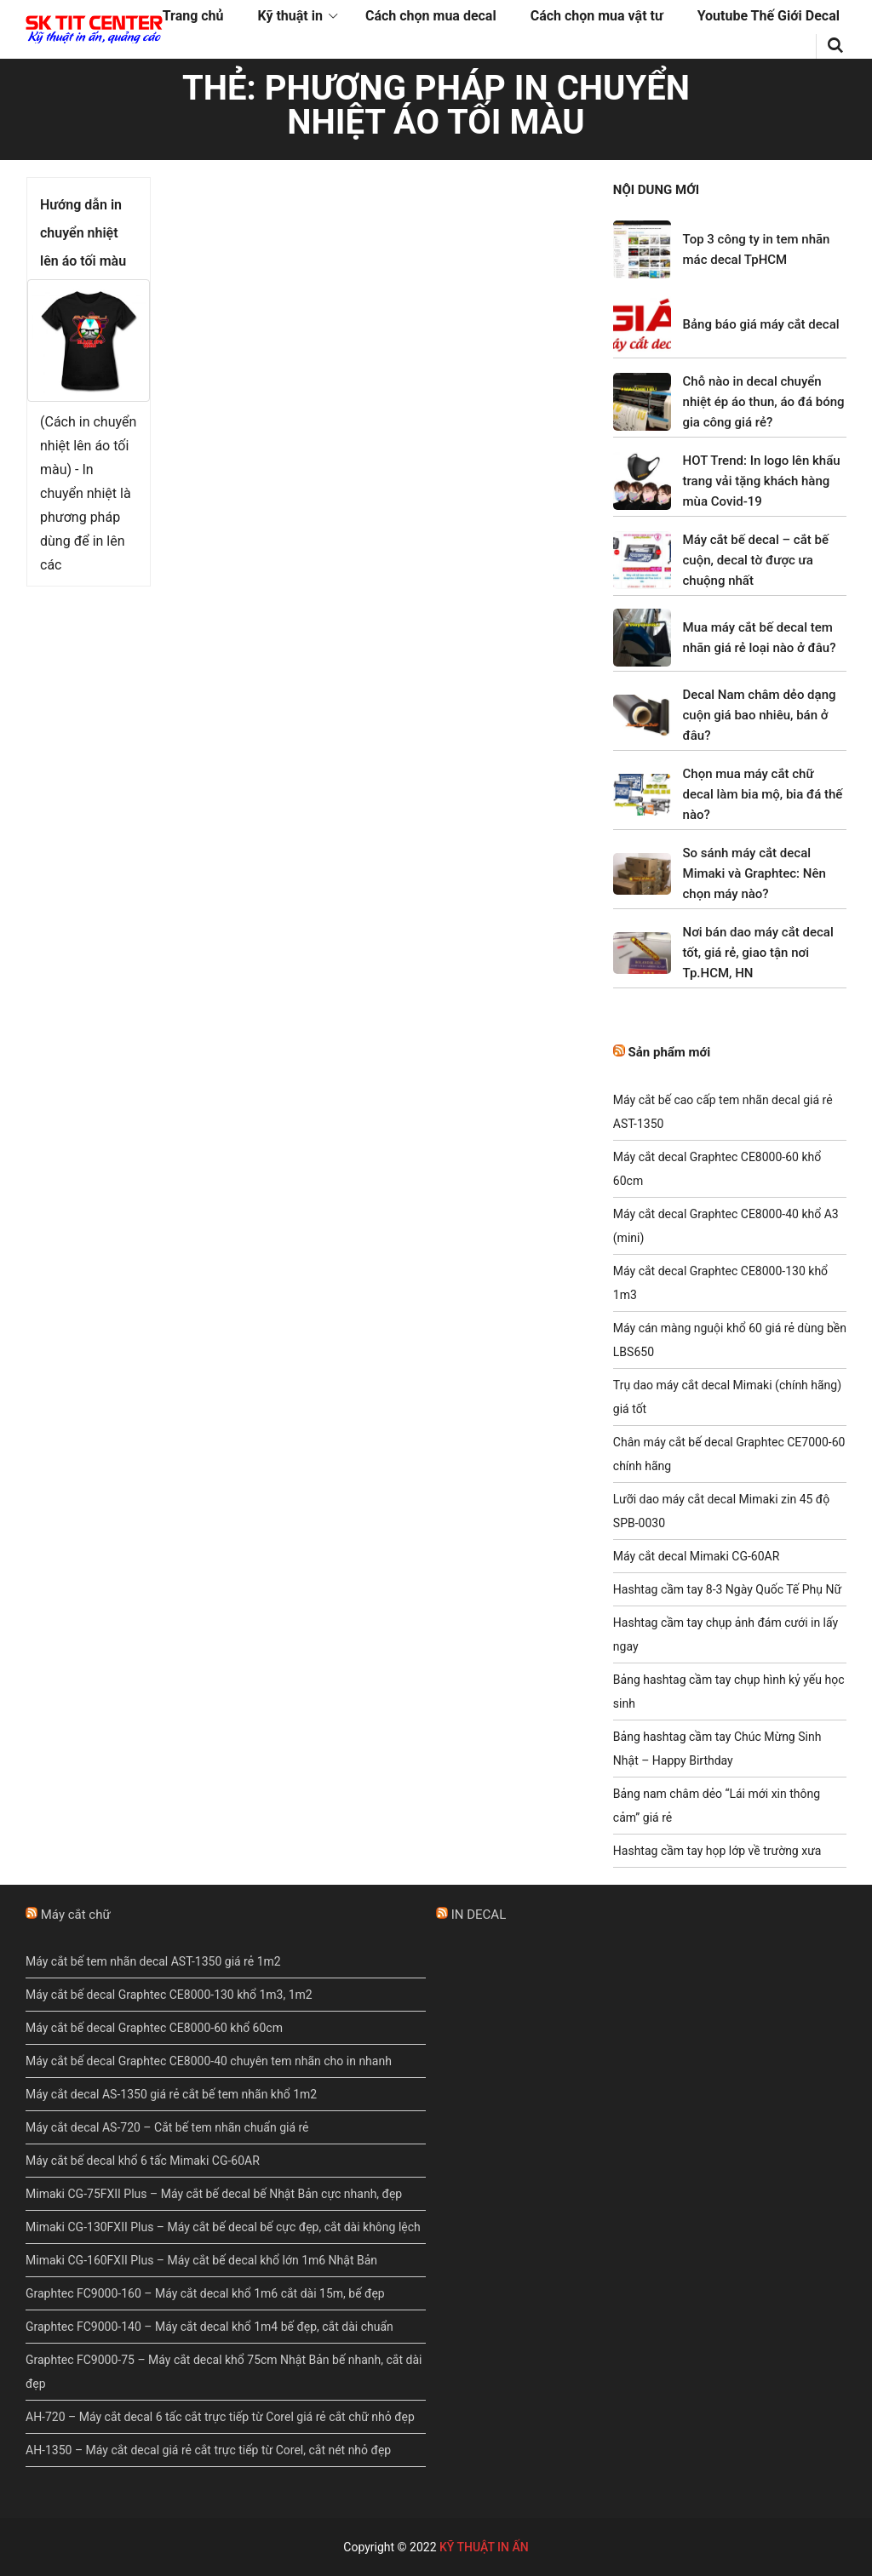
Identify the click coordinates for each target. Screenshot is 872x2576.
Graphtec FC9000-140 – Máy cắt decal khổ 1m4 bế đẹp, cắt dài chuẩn (209, 2326)
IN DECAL (479, 1914)
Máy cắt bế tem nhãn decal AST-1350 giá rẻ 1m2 (153, 1961)
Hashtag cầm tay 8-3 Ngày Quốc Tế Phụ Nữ (727, 1589)
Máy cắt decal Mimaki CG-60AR (696, 1556)
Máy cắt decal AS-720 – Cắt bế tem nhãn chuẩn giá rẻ (167, 2127)
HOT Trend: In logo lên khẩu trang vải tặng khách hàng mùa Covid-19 (761, 481)
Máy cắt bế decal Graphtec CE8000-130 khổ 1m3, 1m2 (169, 1994)
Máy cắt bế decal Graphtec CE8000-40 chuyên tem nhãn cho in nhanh (209, 2061)
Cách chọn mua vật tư (597, 16)
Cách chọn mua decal (430, 16)
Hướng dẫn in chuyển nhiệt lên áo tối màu (83, 233)
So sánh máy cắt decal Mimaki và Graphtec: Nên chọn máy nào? (754, 873)
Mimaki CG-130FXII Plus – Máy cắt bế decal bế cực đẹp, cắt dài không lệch (223, 2227)
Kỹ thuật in (290, 16)
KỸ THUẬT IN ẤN (484, 2547)
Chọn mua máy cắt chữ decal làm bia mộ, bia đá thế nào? (763, 794)
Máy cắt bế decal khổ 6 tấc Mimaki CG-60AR (143, 2160)
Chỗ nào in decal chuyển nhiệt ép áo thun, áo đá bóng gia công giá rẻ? (764, 402)
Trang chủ (193, 16)
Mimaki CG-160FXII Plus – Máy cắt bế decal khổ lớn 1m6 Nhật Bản (201, 2260)
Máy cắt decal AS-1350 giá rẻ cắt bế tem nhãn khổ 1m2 (171, 2094)
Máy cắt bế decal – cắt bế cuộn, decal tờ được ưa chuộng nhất (756, 560)
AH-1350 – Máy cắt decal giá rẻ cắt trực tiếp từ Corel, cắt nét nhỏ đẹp (208, 2450)
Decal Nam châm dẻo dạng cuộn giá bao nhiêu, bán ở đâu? (759, 715)
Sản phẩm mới (669, 1052)
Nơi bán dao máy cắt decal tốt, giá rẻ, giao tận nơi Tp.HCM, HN (758, 952)
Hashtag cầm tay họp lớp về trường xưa (717, 1851)
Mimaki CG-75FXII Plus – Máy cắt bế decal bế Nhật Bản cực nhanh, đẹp (214, 2194)
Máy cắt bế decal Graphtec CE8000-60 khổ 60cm (154, 2028)
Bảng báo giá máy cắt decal (761, 324)
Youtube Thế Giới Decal (768, 16)
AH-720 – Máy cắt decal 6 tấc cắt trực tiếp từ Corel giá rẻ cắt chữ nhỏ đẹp (220, 2417)
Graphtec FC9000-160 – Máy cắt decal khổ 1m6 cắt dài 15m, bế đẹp (205, 2293)
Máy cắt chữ (76, 1914)
